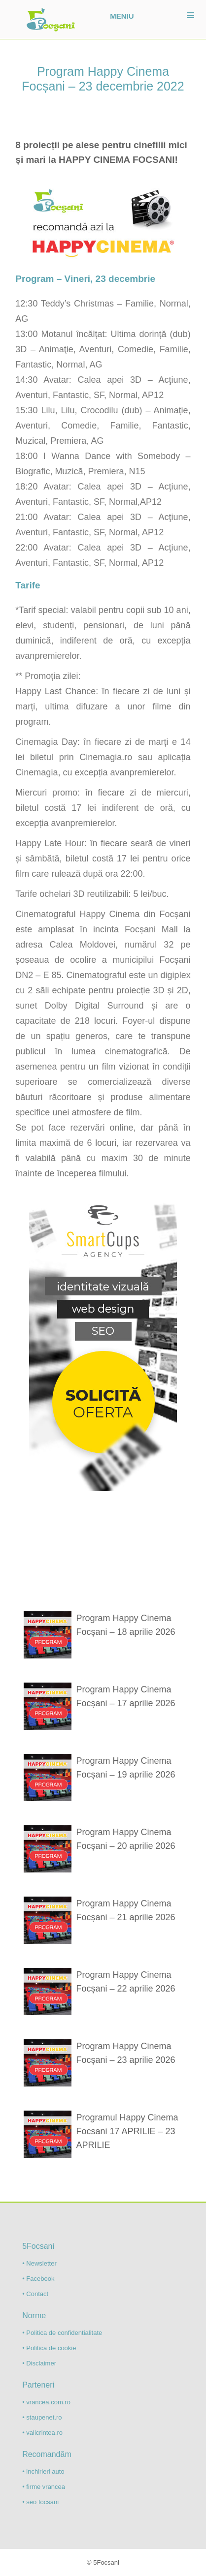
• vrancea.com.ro (46, 2402)
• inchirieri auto (43, 2471)
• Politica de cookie (49, 2348)
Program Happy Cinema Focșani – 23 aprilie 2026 (125, 2053)
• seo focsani (40, 2502)
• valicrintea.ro (42, 2432)
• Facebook (38, 2278)
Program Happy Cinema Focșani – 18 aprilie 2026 (125, 1625)
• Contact (35, 2294)
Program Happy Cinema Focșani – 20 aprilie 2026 (125, 1839)
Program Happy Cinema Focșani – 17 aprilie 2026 (125, 1696)
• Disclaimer (39, 2363)
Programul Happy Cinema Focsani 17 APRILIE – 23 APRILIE (127, 2131)
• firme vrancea (43, 2486)
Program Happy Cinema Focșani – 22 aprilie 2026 (125, 1981)
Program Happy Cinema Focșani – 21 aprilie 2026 (125, 1910)
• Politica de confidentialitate (62, 2332)
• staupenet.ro (42, 2417)
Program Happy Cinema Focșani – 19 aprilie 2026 (125, 1767)
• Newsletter (39, 2263)
